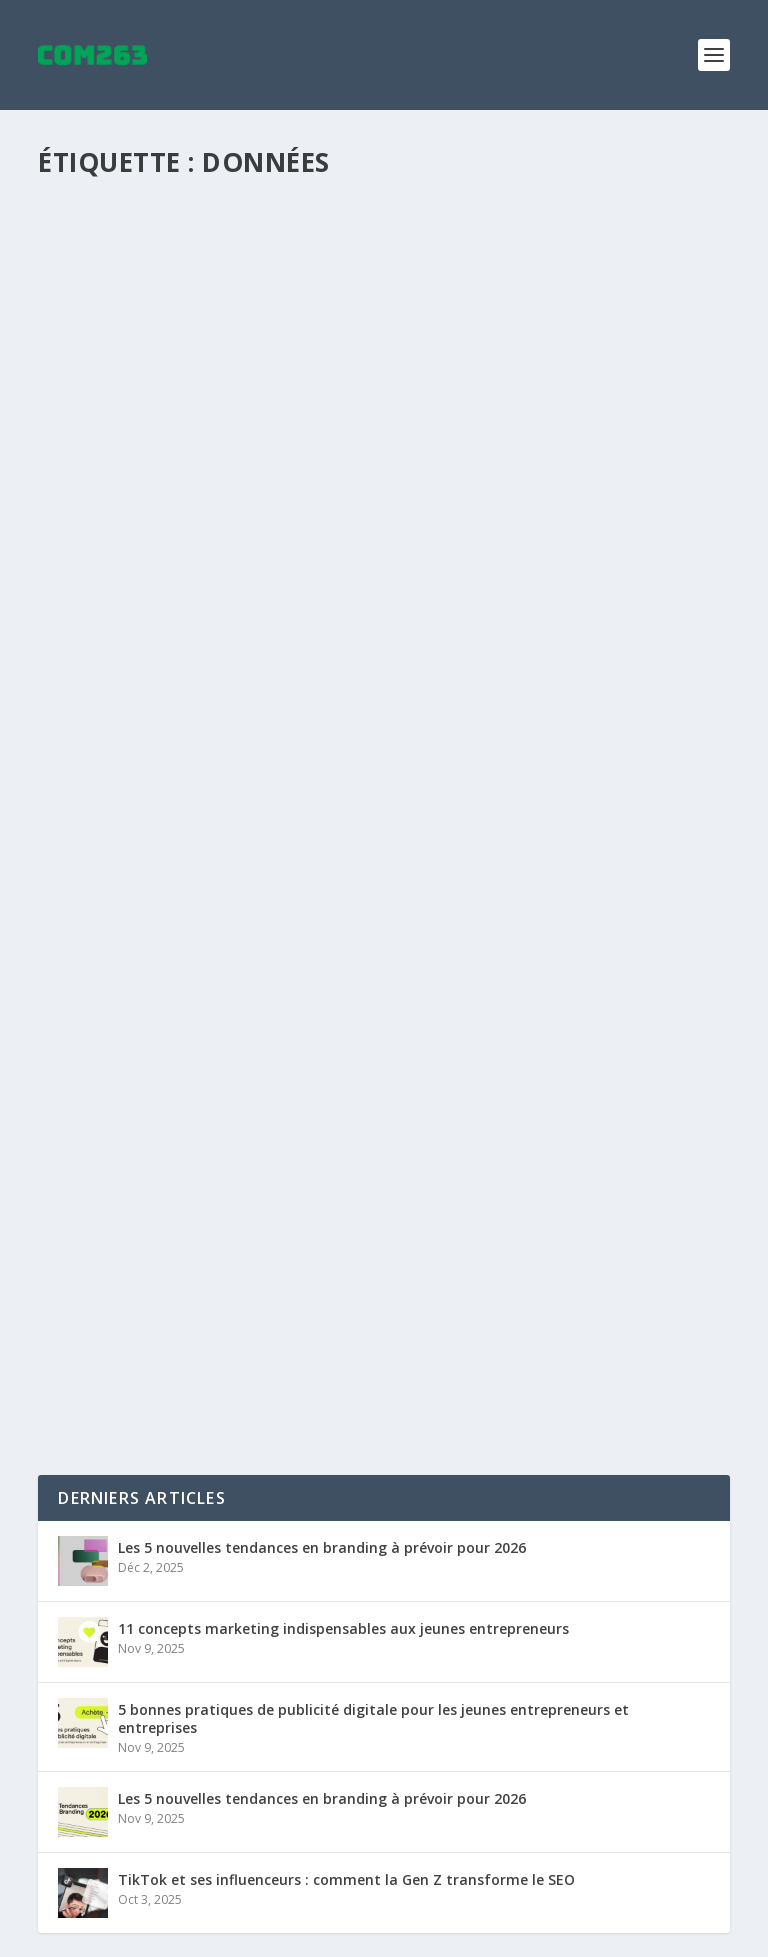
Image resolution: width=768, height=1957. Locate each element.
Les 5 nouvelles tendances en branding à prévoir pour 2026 (322, 1547)
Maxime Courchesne (138, 538)
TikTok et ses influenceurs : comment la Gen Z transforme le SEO (346, 1879)
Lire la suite (116, 617)
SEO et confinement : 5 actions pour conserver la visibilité (334, 1276)
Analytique (323, 538)
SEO (370, 538)
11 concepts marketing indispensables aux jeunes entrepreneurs (343, 1628)
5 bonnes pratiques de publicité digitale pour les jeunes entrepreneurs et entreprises (373, 1718)
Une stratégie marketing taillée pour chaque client (304, 507)
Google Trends (401, 1307)
